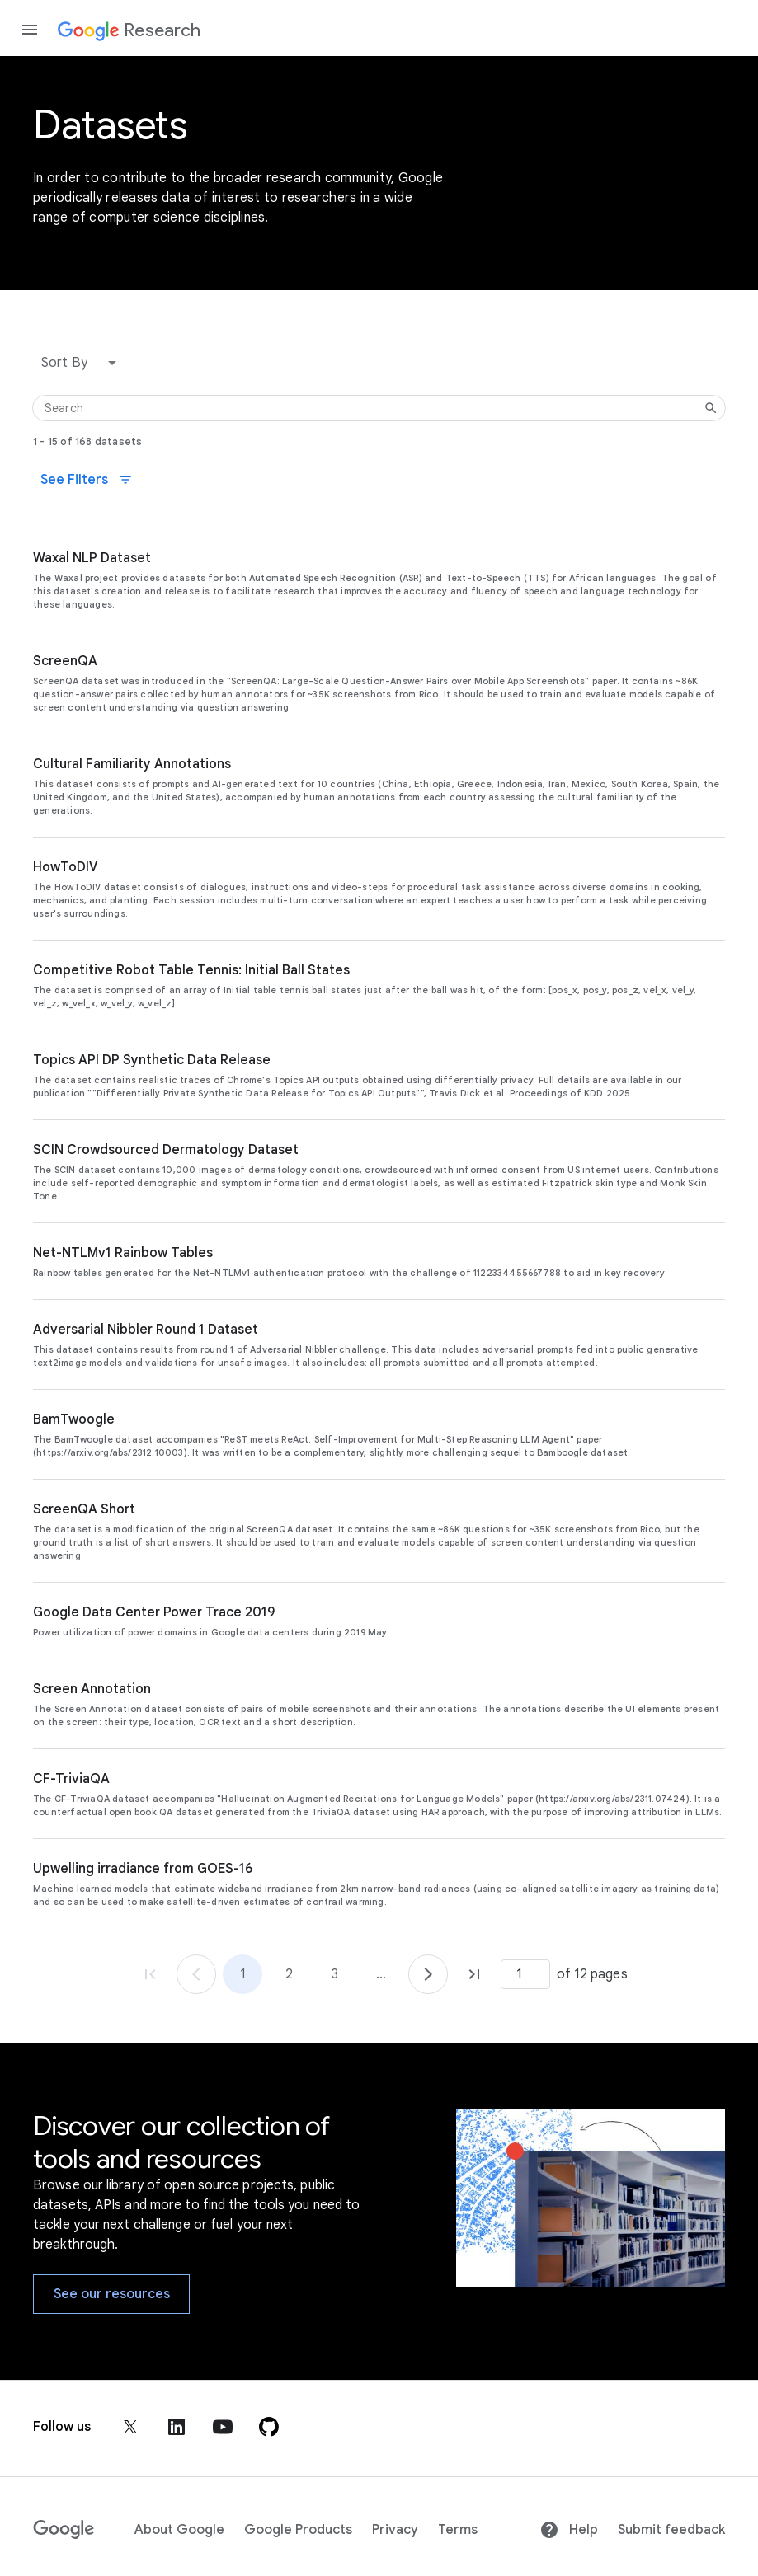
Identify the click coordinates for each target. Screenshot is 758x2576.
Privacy (395, 2530)
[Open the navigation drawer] (29, 29)
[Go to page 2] (428, 1974)
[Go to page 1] (196, 1974)
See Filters (86, 480)
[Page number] (525, 1974)
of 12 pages (592, 1974)
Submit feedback (671, 2530)
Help (568, 2530)
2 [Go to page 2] (289, 1974)
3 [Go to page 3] (335, 1974)
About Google (179, 2530)
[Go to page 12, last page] (474, 1974)
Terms (458, 2530)
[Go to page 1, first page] (150, 1974)
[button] (82, 363)
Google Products (298, 2530)
